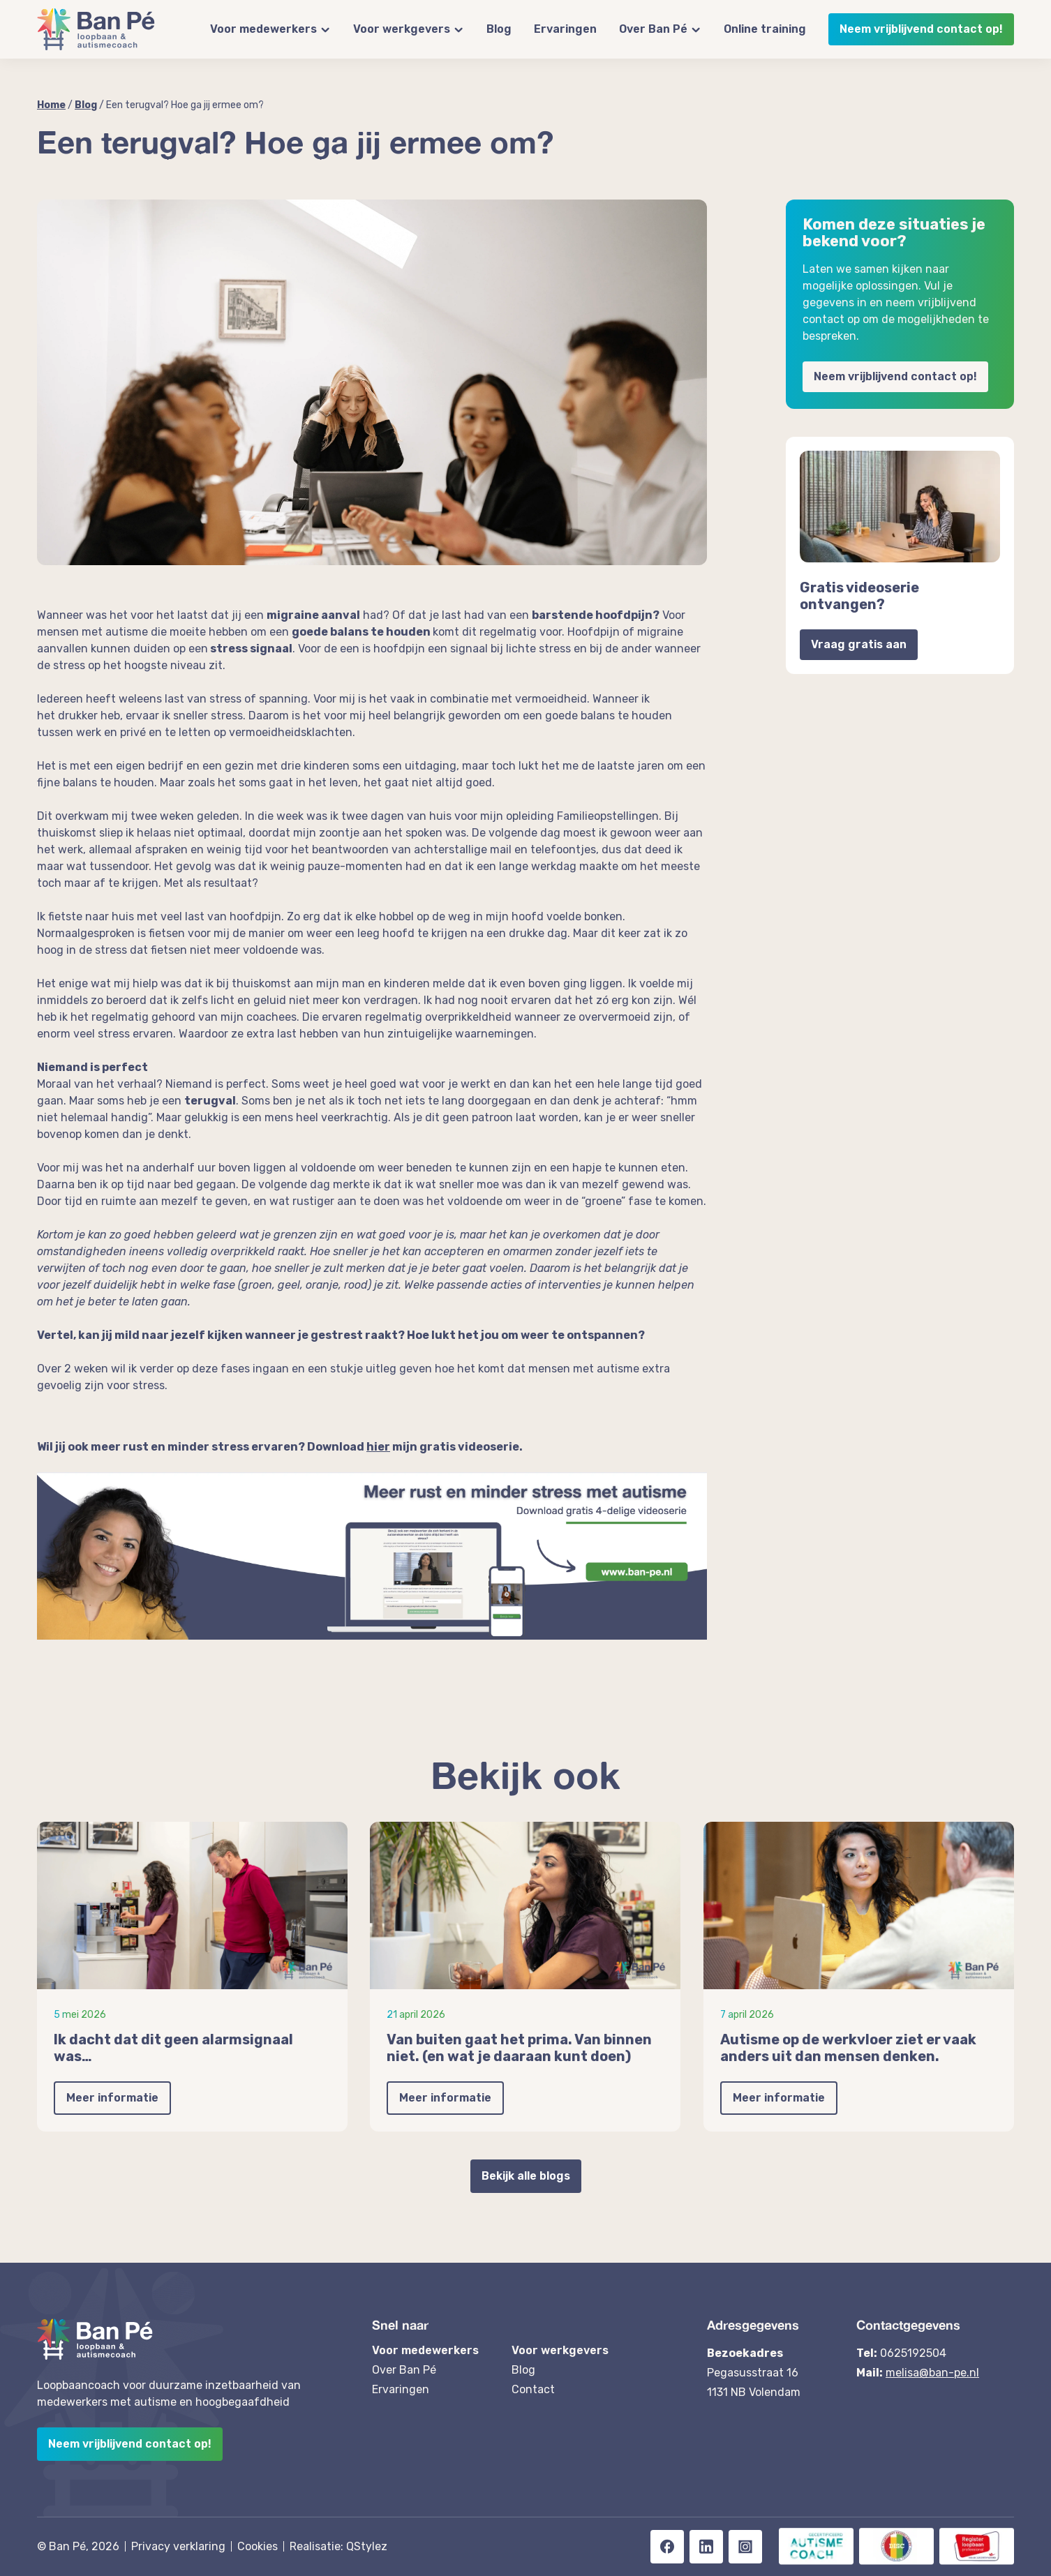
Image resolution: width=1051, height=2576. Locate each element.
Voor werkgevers (401, 29)
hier (378, 1446)
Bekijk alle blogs (526, 2175)
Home (51, 105)
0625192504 (913, 2353)
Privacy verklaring (178, 2546)
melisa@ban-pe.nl (932, 2372)
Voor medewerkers (263, 29)
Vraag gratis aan (859, 644)
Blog (499, 29)
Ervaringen (565, 29)
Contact (533, 2389)
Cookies (257, 2546)
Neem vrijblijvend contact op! (921, 29)
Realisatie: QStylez (338, 2546)
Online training (765, 29)
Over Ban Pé (653, 29)
